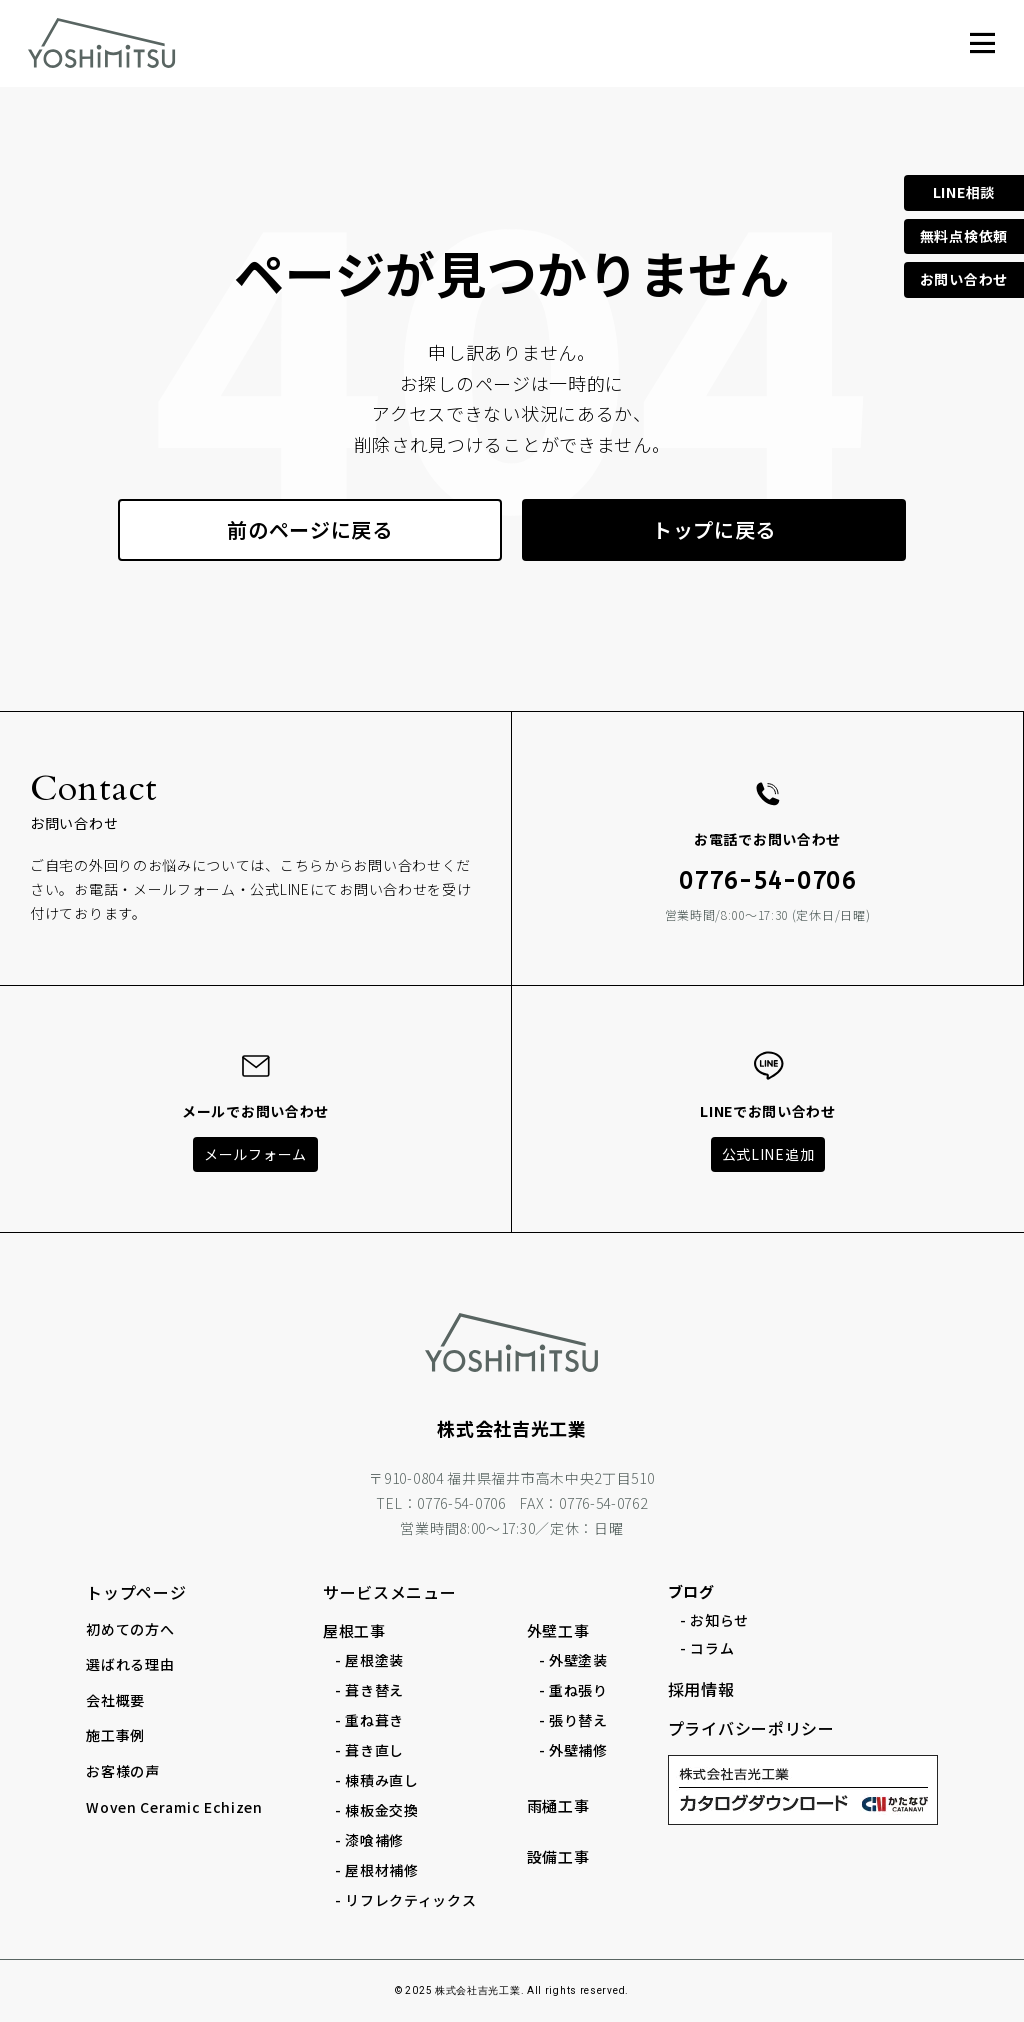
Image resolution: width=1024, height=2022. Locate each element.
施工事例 (115, 1735)
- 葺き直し (369, 1750)
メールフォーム (255, 1154)
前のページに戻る (310, 529)
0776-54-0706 (767, 881)
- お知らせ (714, 1620)
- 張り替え (573, 1720)
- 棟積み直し (377, 1780)
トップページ (136, 1592)
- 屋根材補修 (377, 1870)
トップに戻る (714, 529)
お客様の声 (123, 1771)
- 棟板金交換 (377, 1810)
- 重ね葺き (369, 1720)
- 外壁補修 (573, 1750)
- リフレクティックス (406, 1900)
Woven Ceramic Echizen (174, 1807)
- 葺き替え (369, 1690)
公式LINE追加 (768, 1154)
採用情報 (701, 1689)
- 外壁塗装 (573, 1660)
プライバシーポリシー (751, 1728)
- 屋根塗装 (369, 1660)
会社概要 (115, 1700)
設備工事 (558, 1856)
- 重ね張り (573, 1690)
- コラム (707, 1648)
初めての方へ (130, 1629)
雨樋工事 (558, 1805)
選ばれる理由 (130, 1664)
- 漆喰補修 (369, 1840)
